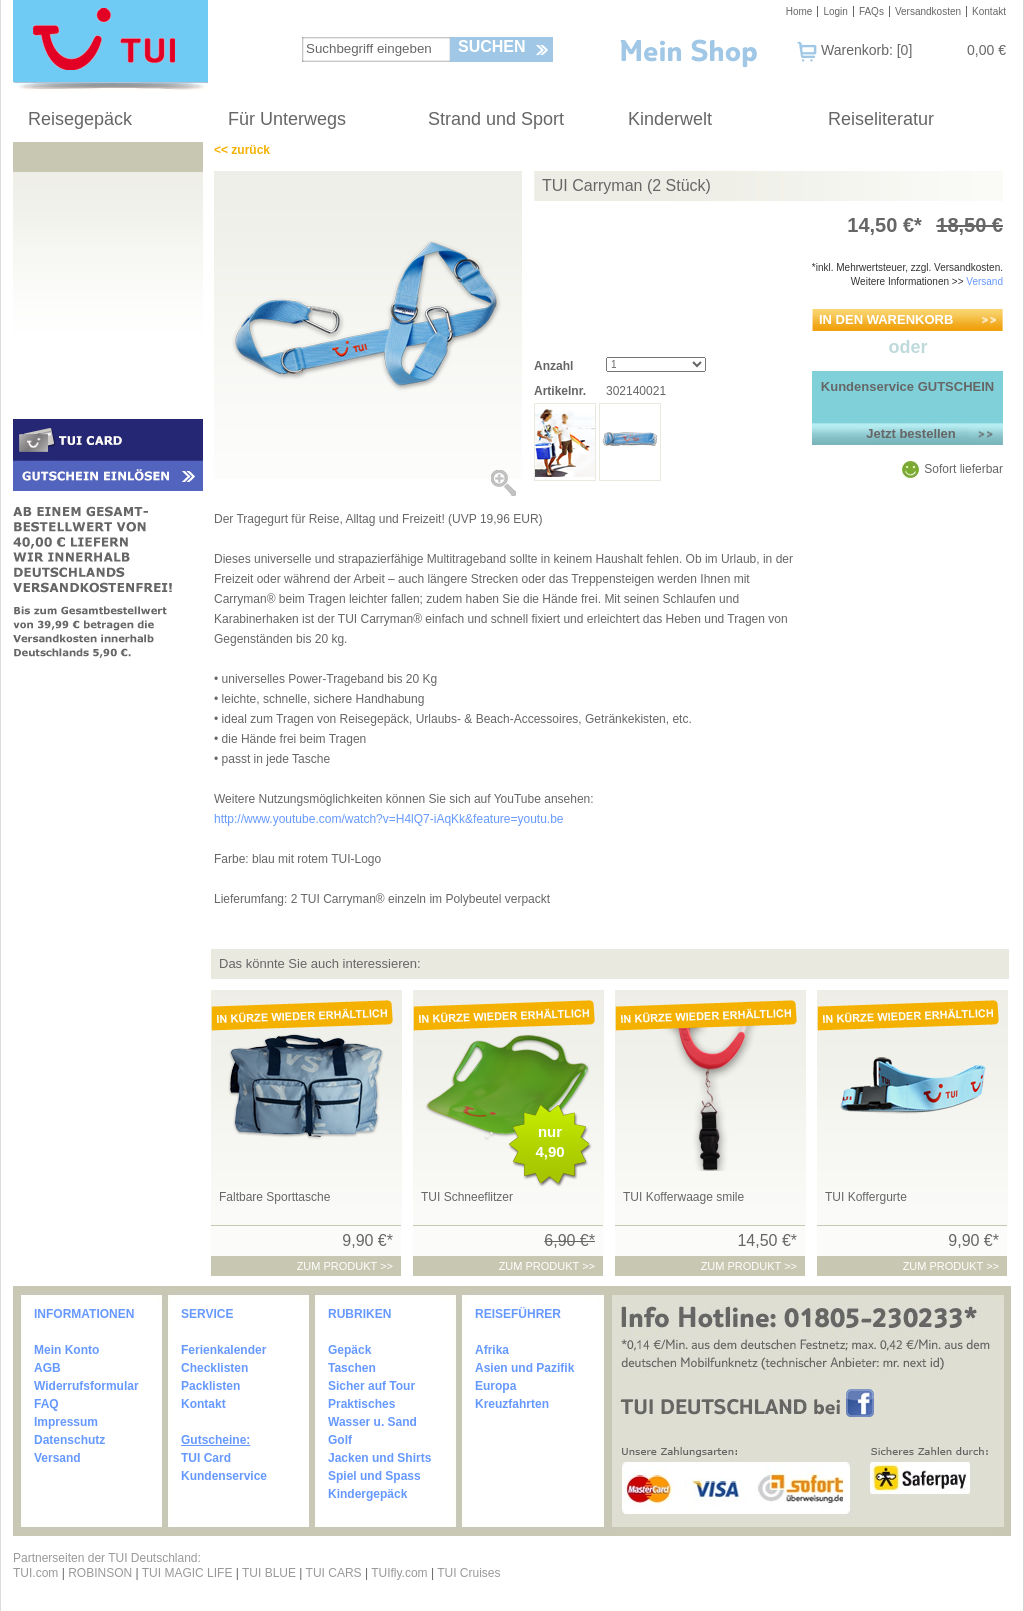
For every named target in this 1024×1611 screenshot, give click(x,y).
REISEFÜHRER (518, 1314)
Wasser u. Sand (372, 1422)
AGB (47, 1368)
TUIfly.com (399, 1573)
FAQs (871, 11)
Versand (984, 281)
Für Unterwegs (287, 119)
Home (799, 11)
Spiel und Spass (374, 1476)
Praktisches (361, 1404)
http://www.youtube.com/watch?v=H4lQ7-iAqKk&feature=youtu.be (389, 819)
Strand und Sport (496, 119)
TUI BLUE (269, 1573)
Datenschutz (69, 1440)
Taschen (352, 1368)
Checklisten (214, 1368)
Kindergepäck (367, 1494)
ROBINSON (100, 1573)
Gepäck (349, 1350)
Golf (340, 1440)
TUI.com (35, 1573)
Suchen (492, 46)
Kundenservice (224, 1476)
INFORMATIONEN (84, 1314)
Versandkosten (928, 11)
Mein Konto (66, 1350)
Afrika (492, 1350)
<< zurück (242, 150)
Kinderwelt (670, 119)
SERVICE (207, 1314)
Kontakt (989, 11)
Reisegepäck (80, 119)
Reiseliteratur (881, 119)
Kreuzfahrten (512, 1404)
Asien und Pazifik (524, 1368)
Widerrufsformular (86, 1386)
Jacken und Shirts (379, 1458)
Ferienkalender (223, 1350)
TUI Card (206, 1458)
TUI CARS (334, 1573)
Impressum (66, 1422)
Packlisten (210, 1386)
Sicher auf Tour (371, 1386)
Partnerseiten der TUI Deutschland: (107, 1558)
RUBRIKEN (359, 1314)
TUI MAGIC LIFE (189, 1573)
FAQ (46, 1404)
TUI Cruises (468, 1573)
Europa (495, 1386)
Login (835, 11)
